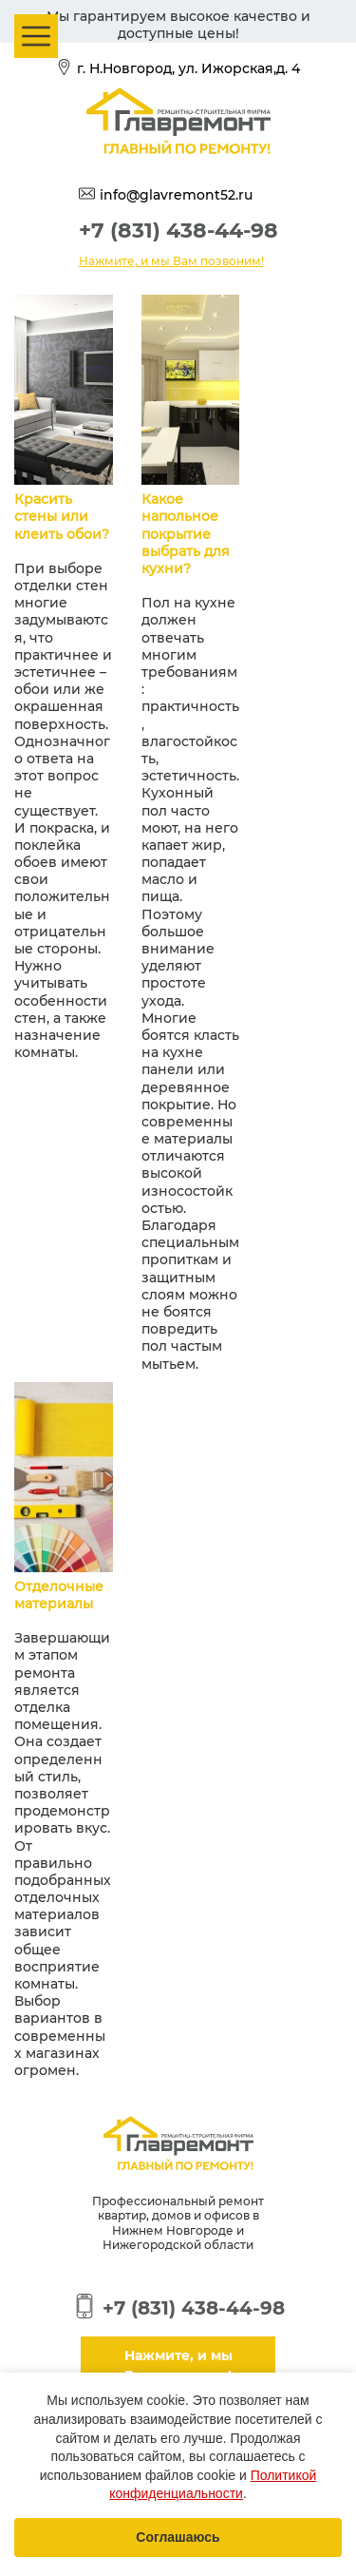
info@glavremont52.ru (176, 194)
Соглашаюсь (177, 2537)
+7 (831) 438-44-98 (178, 230)
